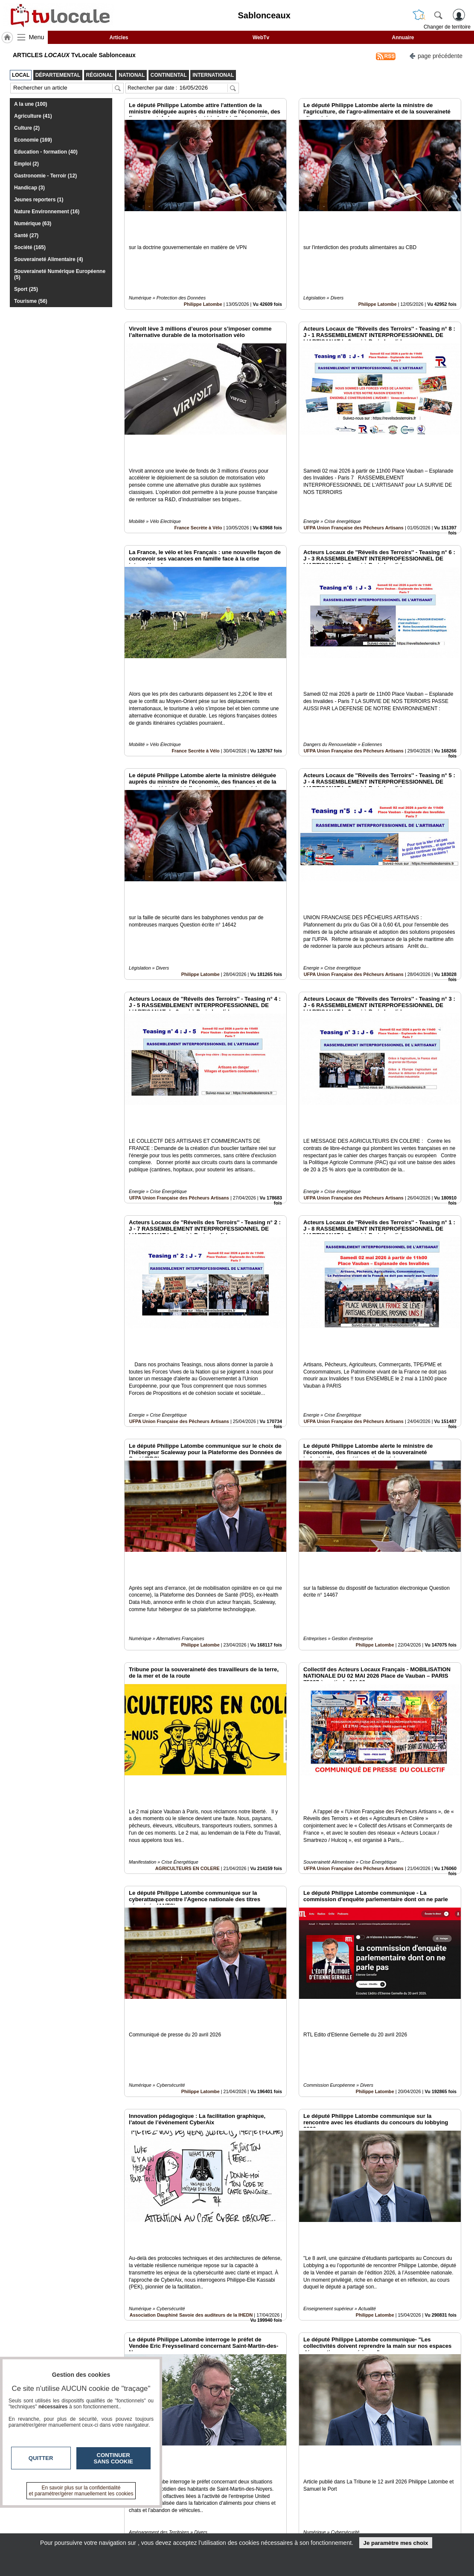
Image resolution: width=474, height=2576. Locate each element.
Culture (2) (27, 128)
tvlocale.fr (44, 2512)
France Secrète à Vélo (198, 468)
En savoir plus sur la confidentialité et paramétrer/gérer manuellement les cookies (81, 2491)
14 (293, 2480)
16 (312, 2480)
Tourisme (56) (30, 301)
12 (273, 2480)
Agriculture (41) (33, 116)
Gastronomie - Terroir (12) (45, 176)
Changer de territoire (447, 27)
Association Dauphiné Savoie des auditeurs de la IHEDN (191, 2022)
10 (253, 2480)
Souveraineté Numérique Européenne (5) (59, 274)
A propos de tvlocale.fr (199, 2528)
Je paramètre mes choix (395, 2543)
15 (302, 2480)
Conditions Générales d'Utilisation (350, 2519)
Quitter (41, 2458)
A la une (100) (30, 104)
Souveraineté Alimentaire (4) (48, 259)
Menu (36, 37)
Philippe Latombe (203, 274)
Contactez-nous (191, 2509)
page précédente (435, 55)
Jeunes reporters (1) (38, 200)
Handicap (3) (29, 188)
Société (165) (30, 247)
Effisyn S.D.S (380, 2410)
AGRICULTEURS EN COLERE (187, 1634)
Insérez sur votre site (429, 2433)
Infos (328, 2509)
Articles (118, 38)
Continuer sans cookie (113, 2458)
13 (282, 2480)
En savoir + (185, 2519)
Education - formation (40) (46, 152)
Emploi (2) (26, 164)
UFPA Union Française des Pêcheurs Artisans (354, 468)
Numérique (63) (32, 224)
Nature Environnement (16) (46, 212)
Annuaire (403, 38)
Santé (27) (26, 235)
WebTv (261, 38)
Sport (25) (26, 289)
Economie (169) (33, 140)
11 (263, 2480)
